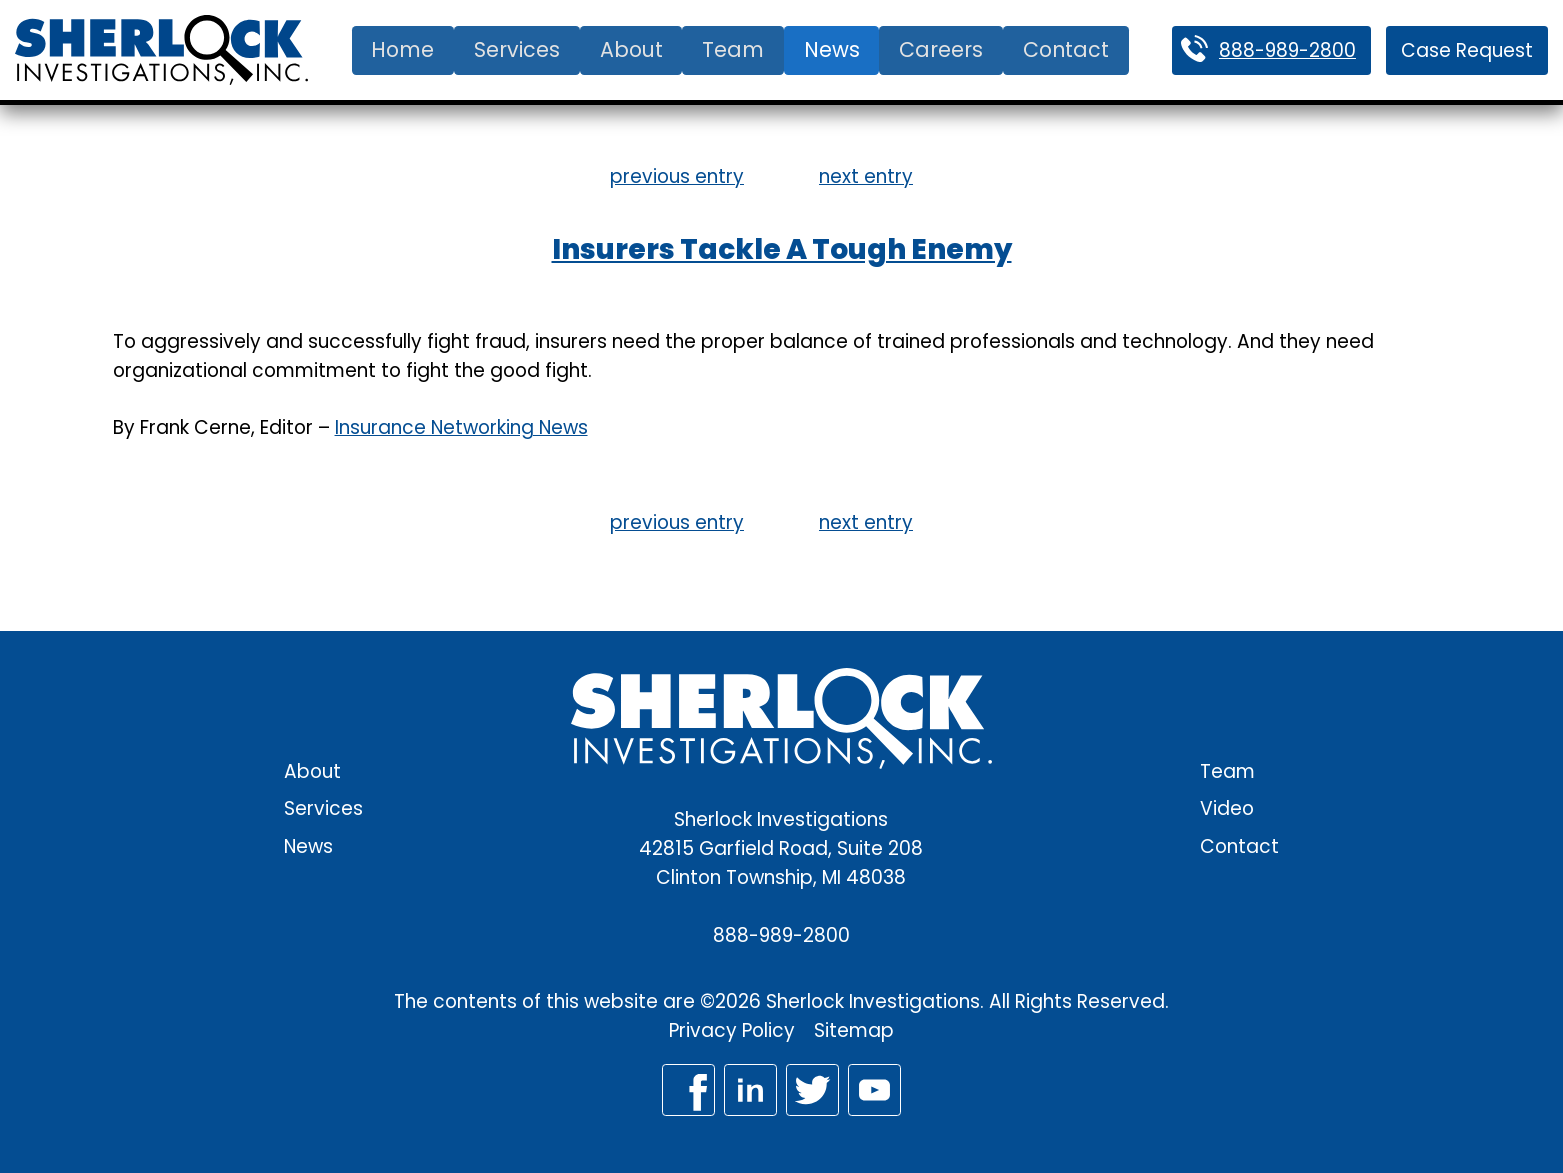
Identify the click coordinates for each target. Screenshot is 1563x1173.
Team (733, 49)
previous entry (677, 176)
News (832, 49)
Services (517, 49)
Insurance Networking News (461, 427)
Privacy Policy (732, 1030)
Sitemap (854, 1030)
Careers (941, 49)
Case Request (1467, 50)
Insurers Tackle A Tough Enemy (782, 249)
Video (1227, 808)
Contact (1066, 49)
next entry (866, 176)
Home (402, 49)
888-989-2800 (1287, 50)
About (631, 49)
